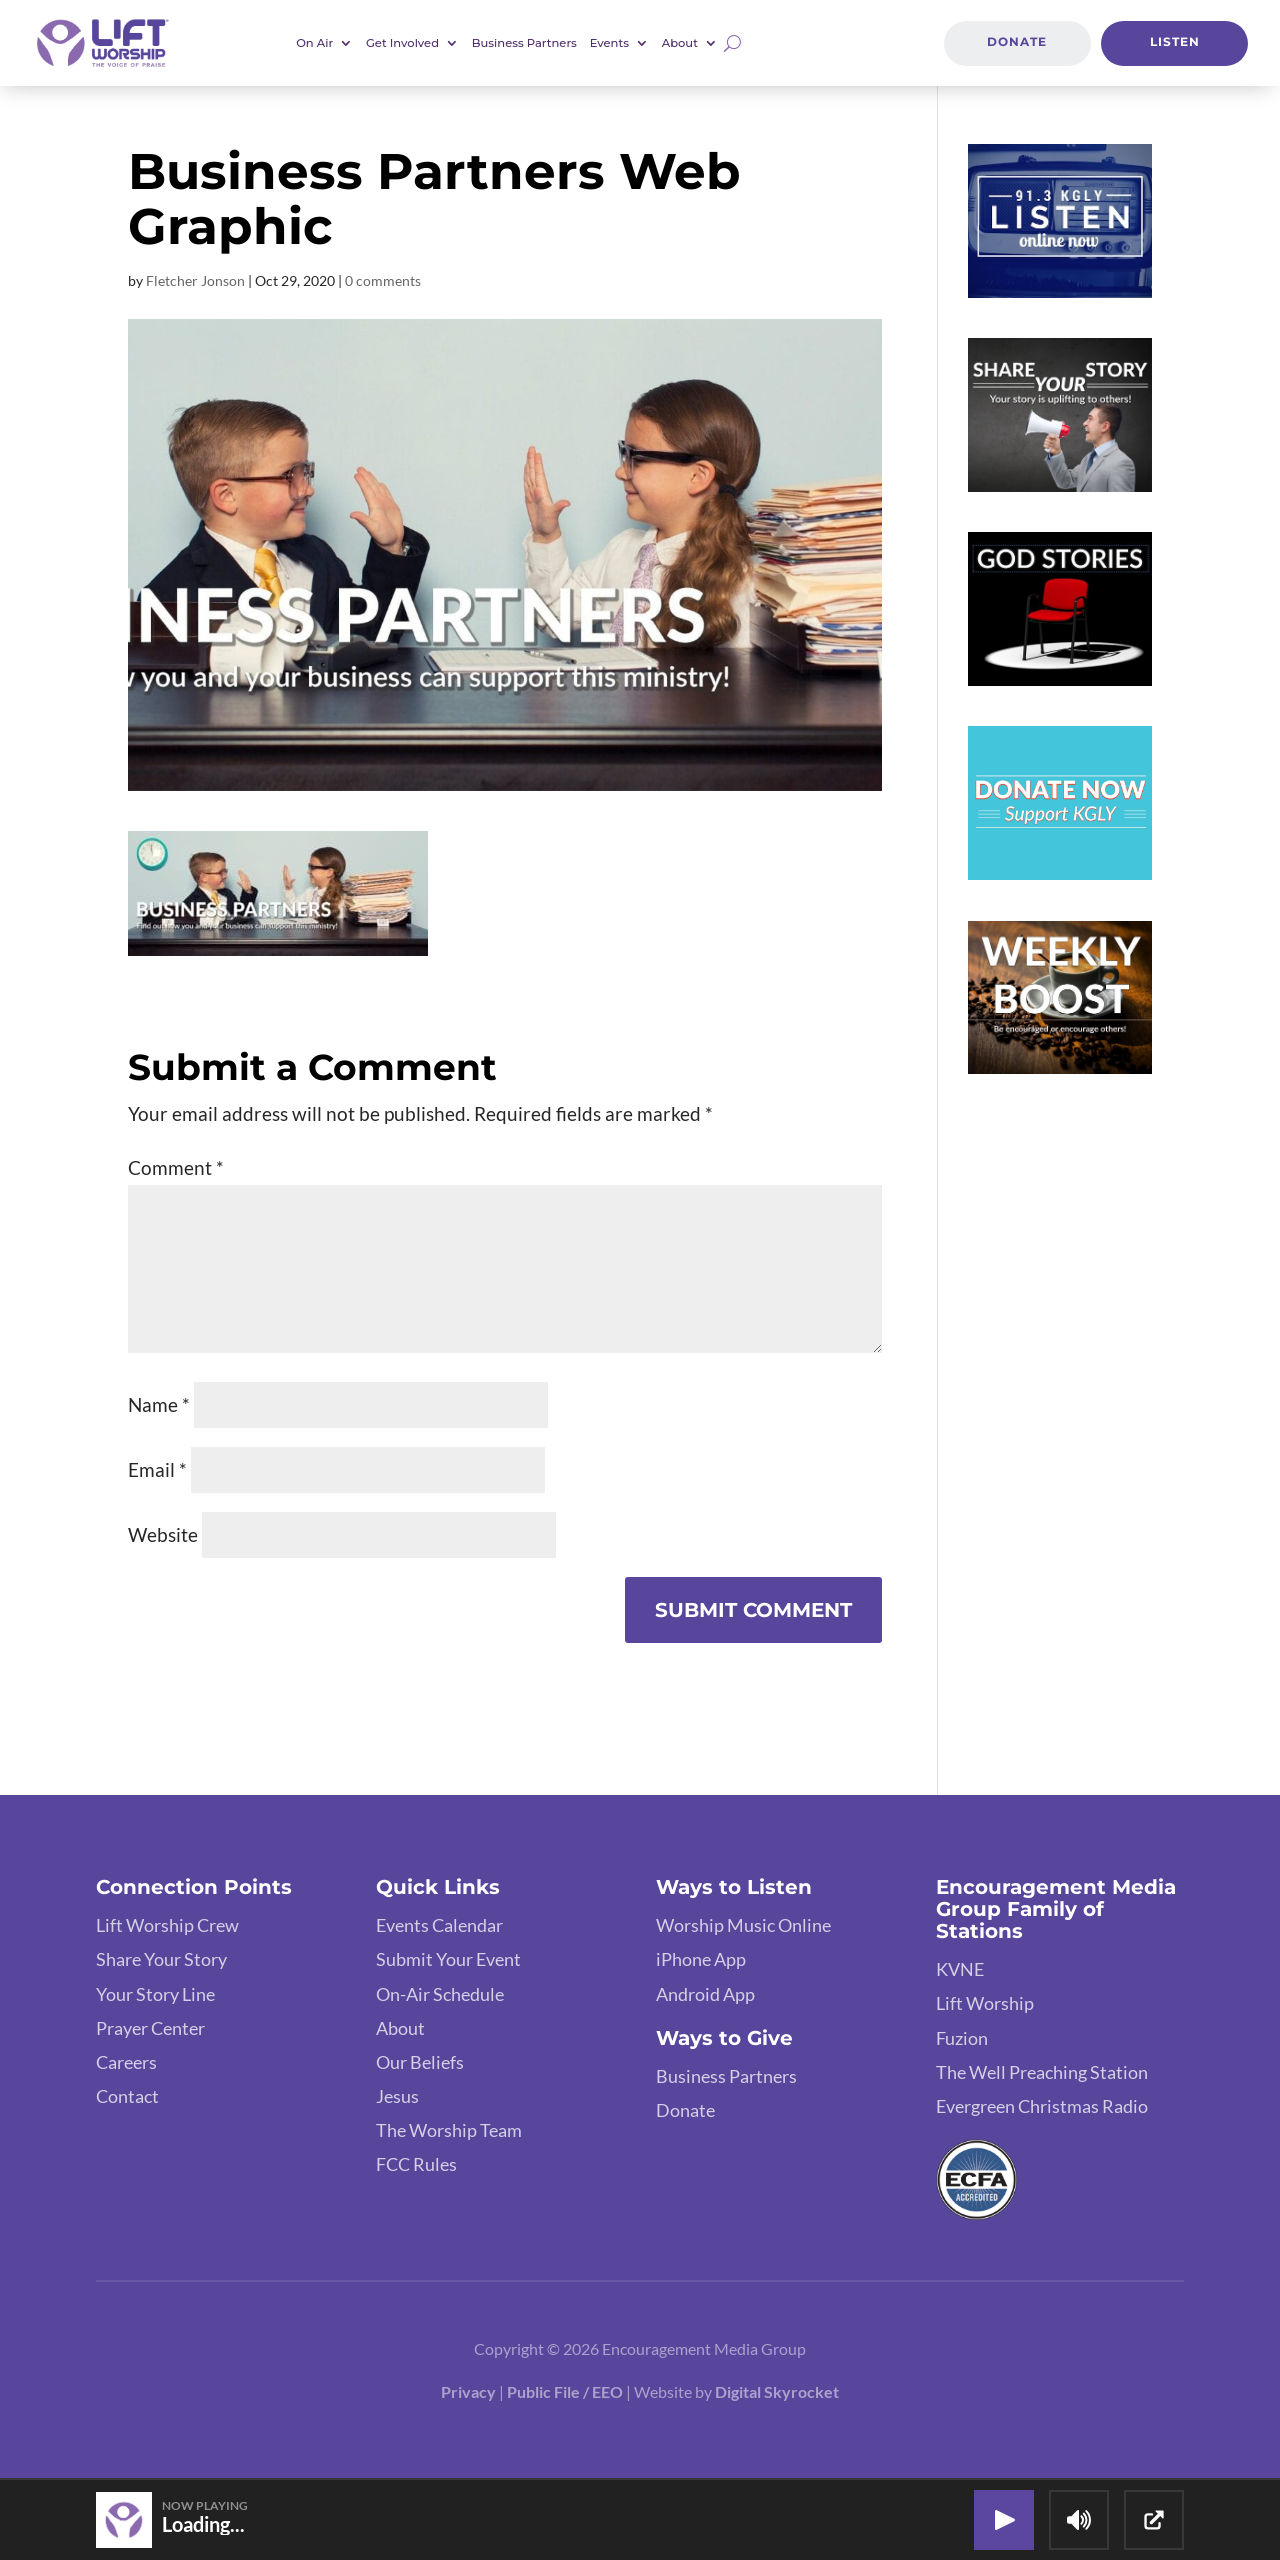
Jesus (397, 2096)
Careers (126, 2062)
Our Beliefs (420, 2062)
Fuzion (962, 2038)
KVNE (960, 1969)
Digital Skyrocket (777, 2391)
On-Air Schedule (440, 1994)
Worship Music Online (743, 1925)
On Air (314, 43)
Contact (127, 2096)
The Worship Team (449, 2130)
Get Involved (402, 43)
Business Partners (524, 43)
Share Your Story (161, 1959)
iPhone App (701, 1959)
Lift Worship (985, 2003)
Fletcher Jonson (195, 280)
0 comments (383, 280)
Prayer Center (150, 2028)
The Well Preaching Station (1042, 2072)
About (680, 43)
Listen (1175, 42)
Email (157, 1469)
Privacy (468, 2391)
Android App (705, 1994)
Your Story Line (155, 1994)
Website (163, 1534)
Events (609, 43)
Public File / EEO (565, 2391)
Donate (1017, 42)
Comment (176, 1167)
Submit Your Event (448, 1959)
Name (159, 1404)
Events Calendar (439, 1925)
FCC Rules (416, 2164)
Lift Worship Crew (167, 1925)
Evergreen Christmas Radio (1042, 2106)
